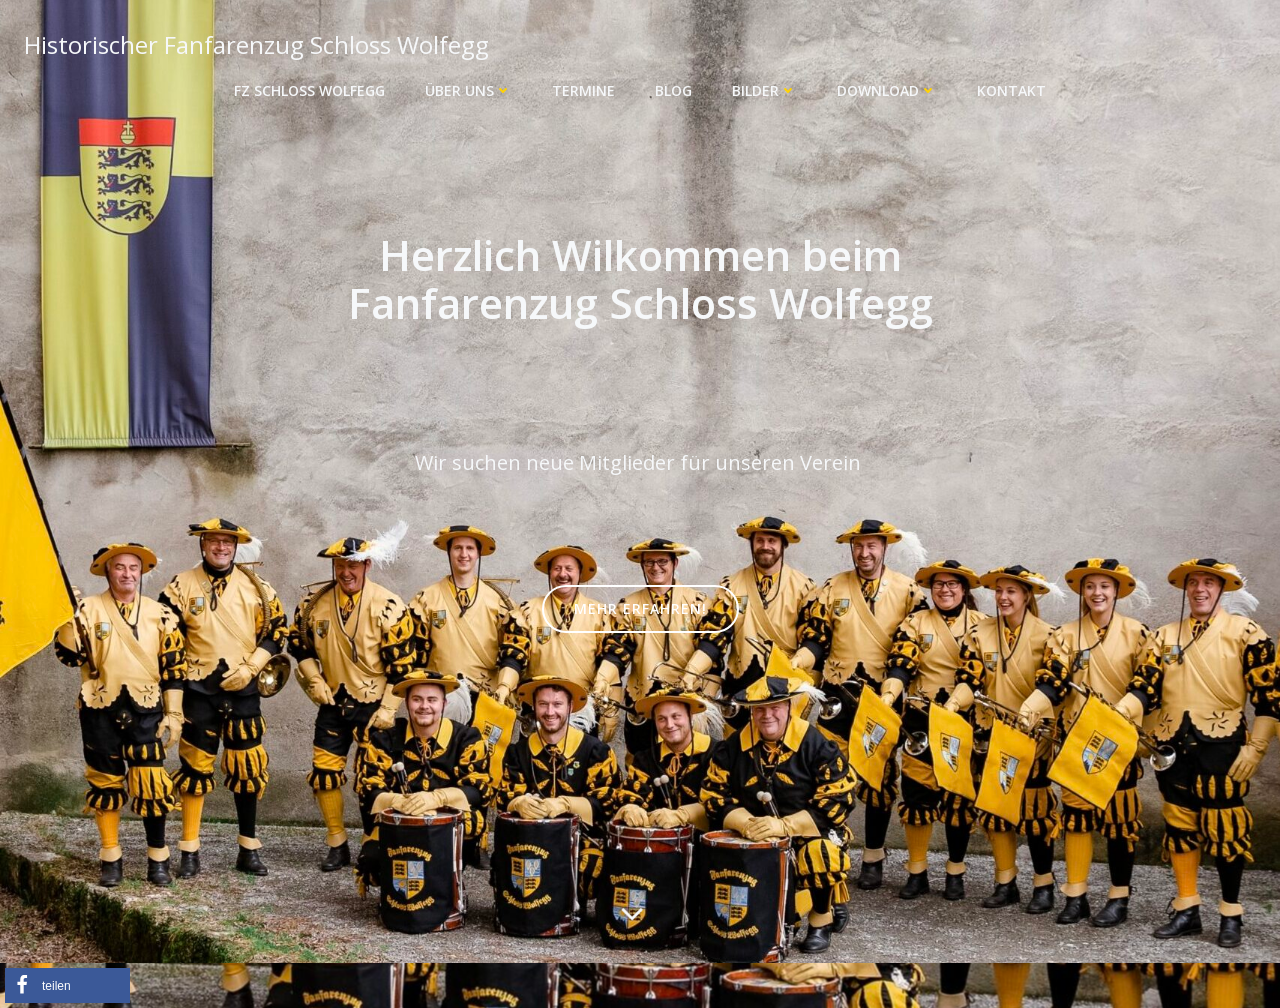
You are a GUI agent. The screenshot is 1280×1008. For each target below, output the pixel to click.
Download (887, 90)
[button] (67, 985)
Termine (583, 90)
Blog (673, 90)
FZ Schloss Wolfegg (309, 90)
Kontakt (1011, 90)
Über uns (468, 90)
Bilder (764, 90)
